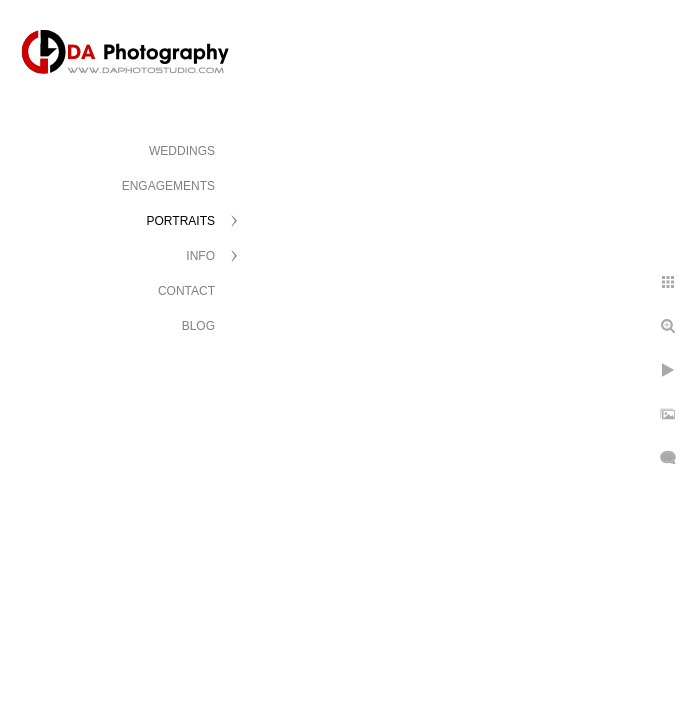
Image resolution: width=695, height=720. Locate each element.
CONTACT (186, 291)
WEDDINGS (182, 151)
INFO (200, 256)
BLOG (198, 326)
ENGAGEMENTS (168, 186)
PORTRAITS (181, 221)
